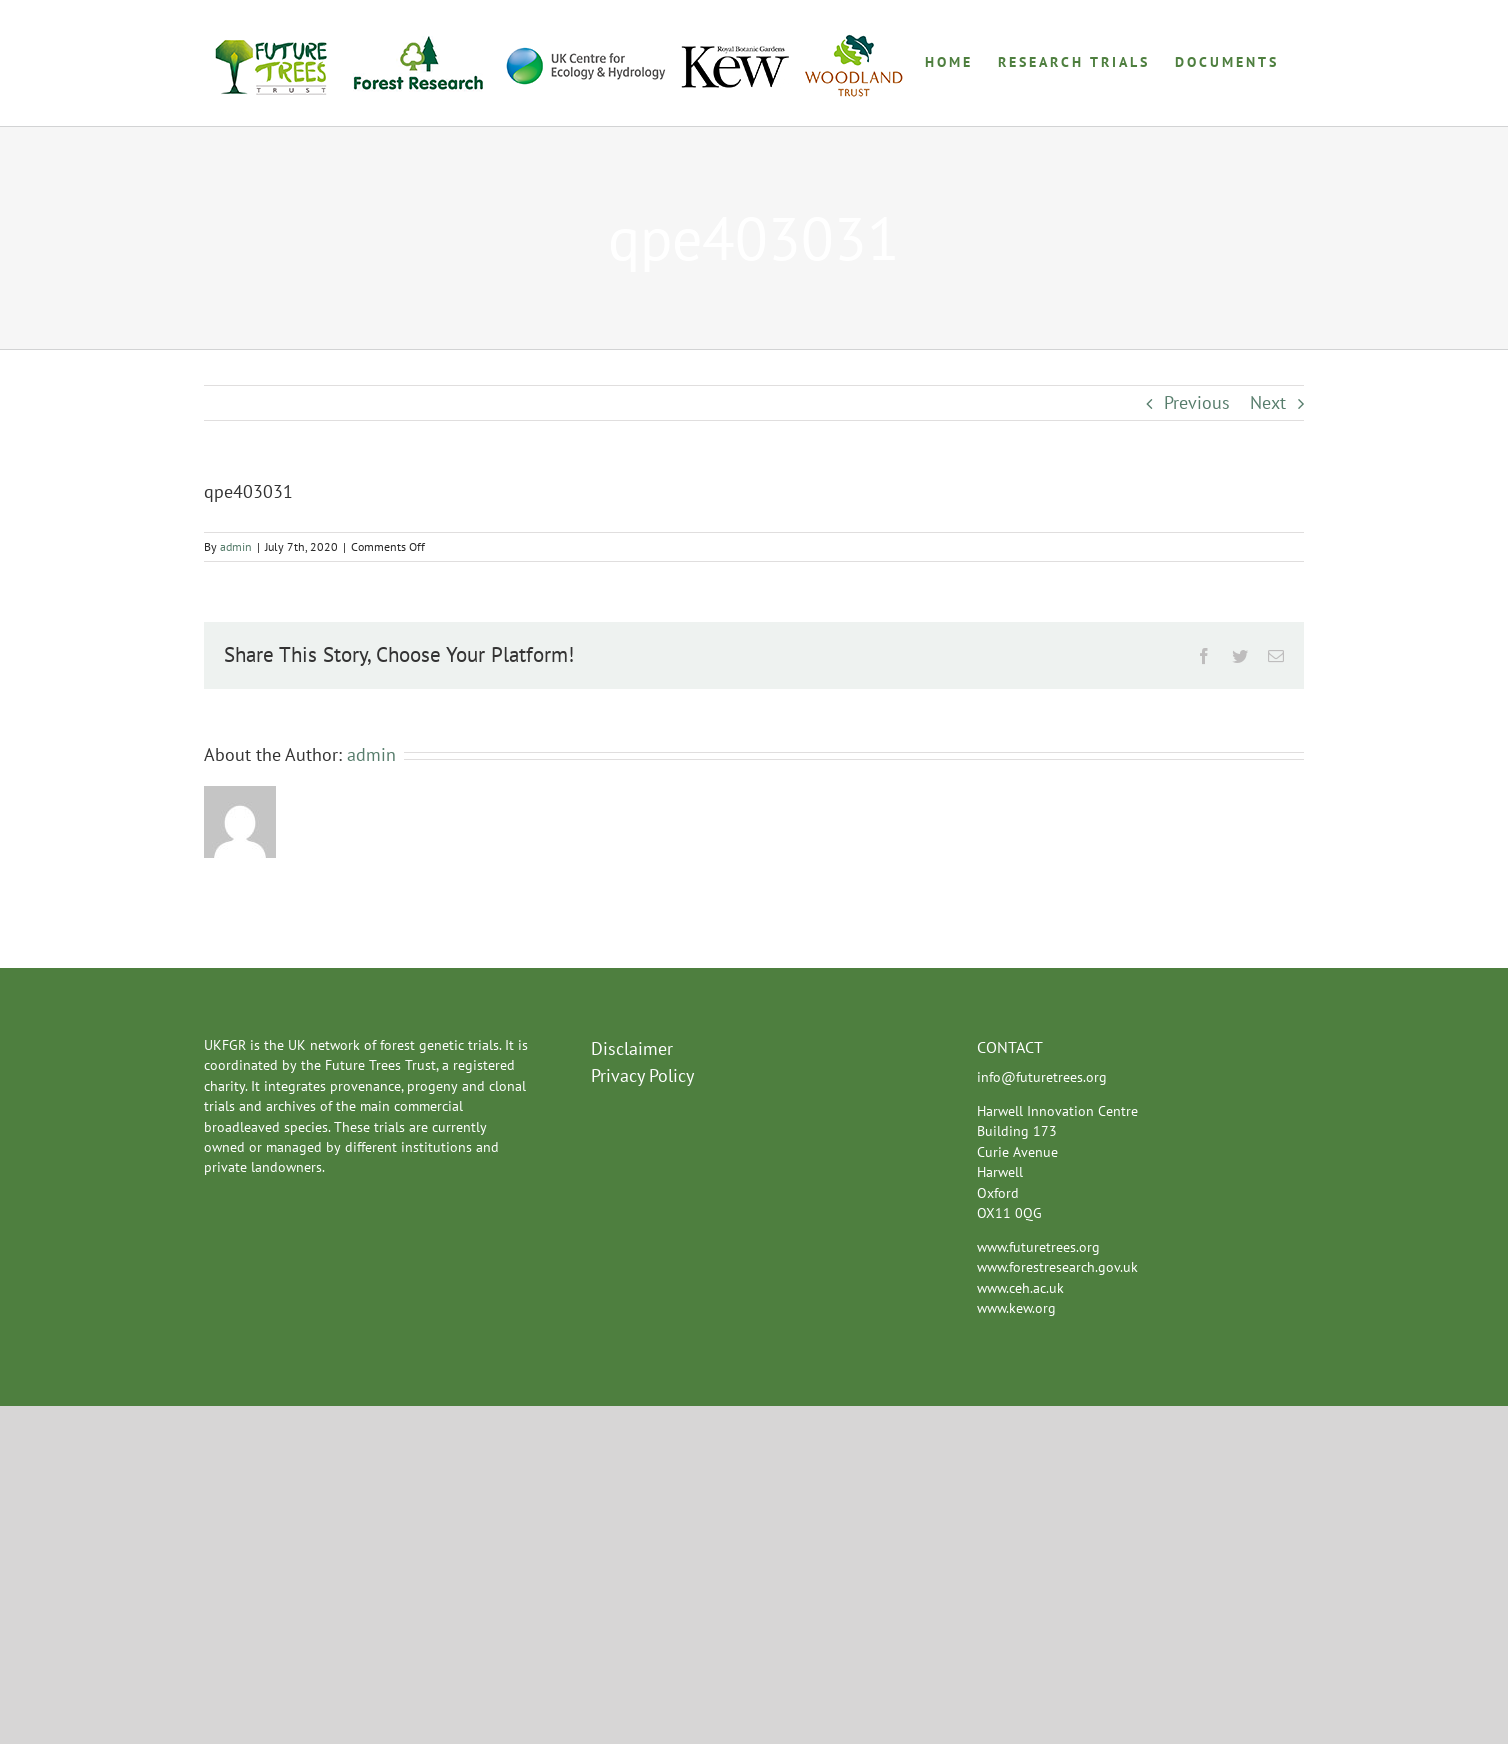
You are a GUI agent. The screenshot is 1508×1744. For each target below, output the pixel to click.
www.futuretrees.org (1038, 1247)
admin (236, 546)
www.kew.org (1016, 1308)
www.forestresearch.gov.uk (1057, 1267)
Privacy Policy (642, 1075)
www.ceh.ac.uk (1020, 1288)
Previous (1197, 402)
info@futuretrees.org (1042, 1077)
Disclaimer (632, 1048)
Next (1268, 402)
